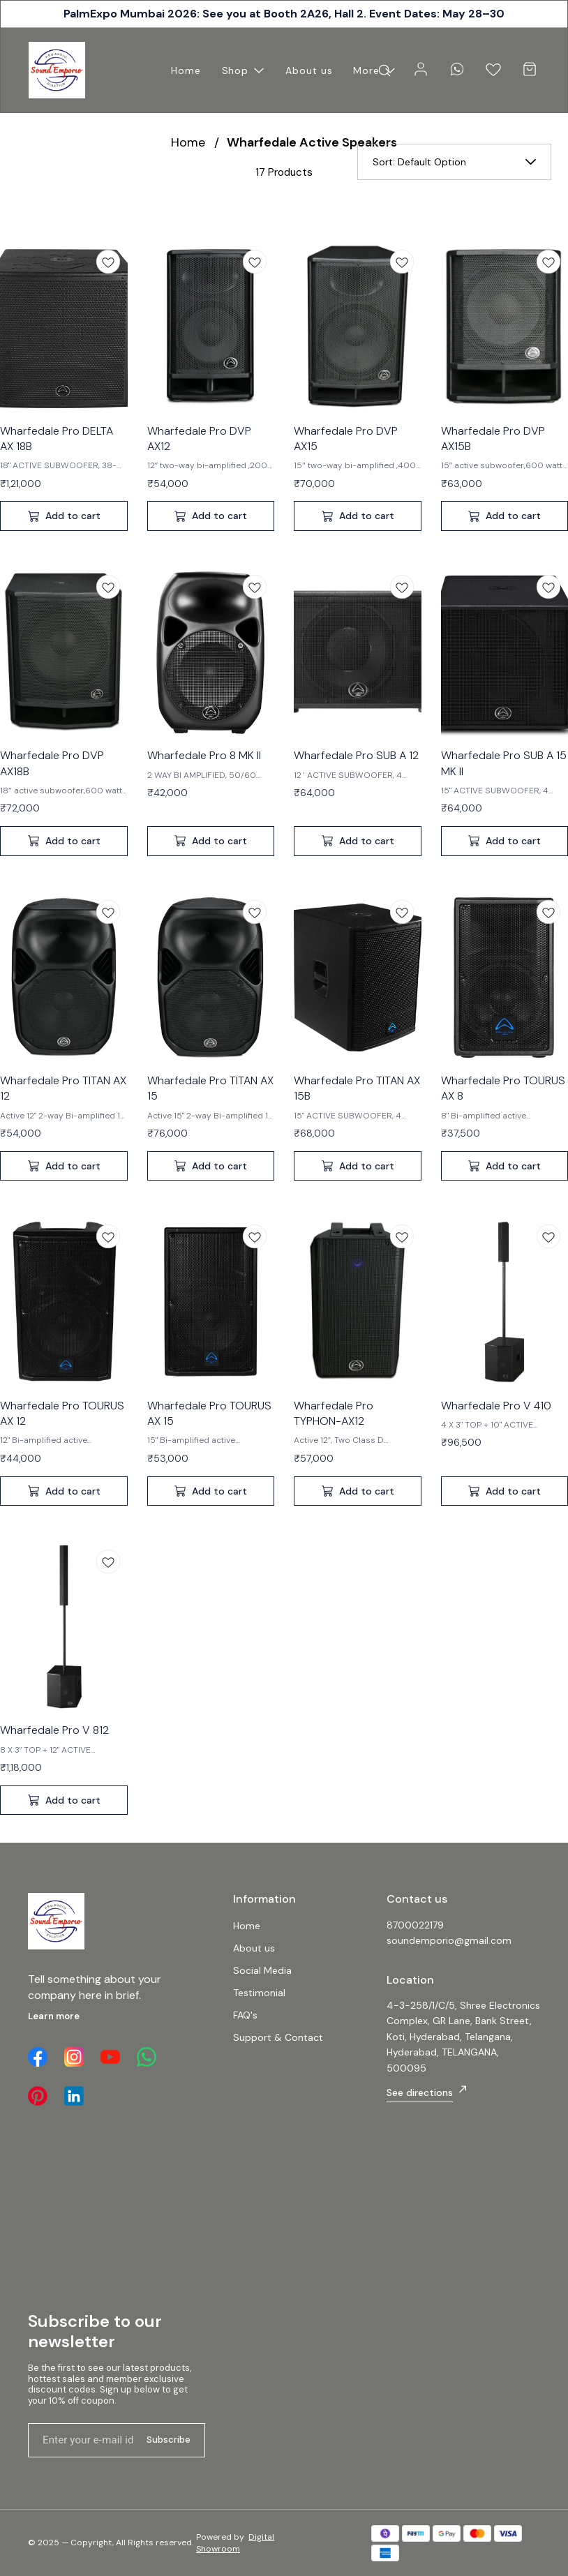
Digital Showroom (235, 2542)
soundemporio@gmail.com (449, 1940)
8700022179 (415, 1925)
